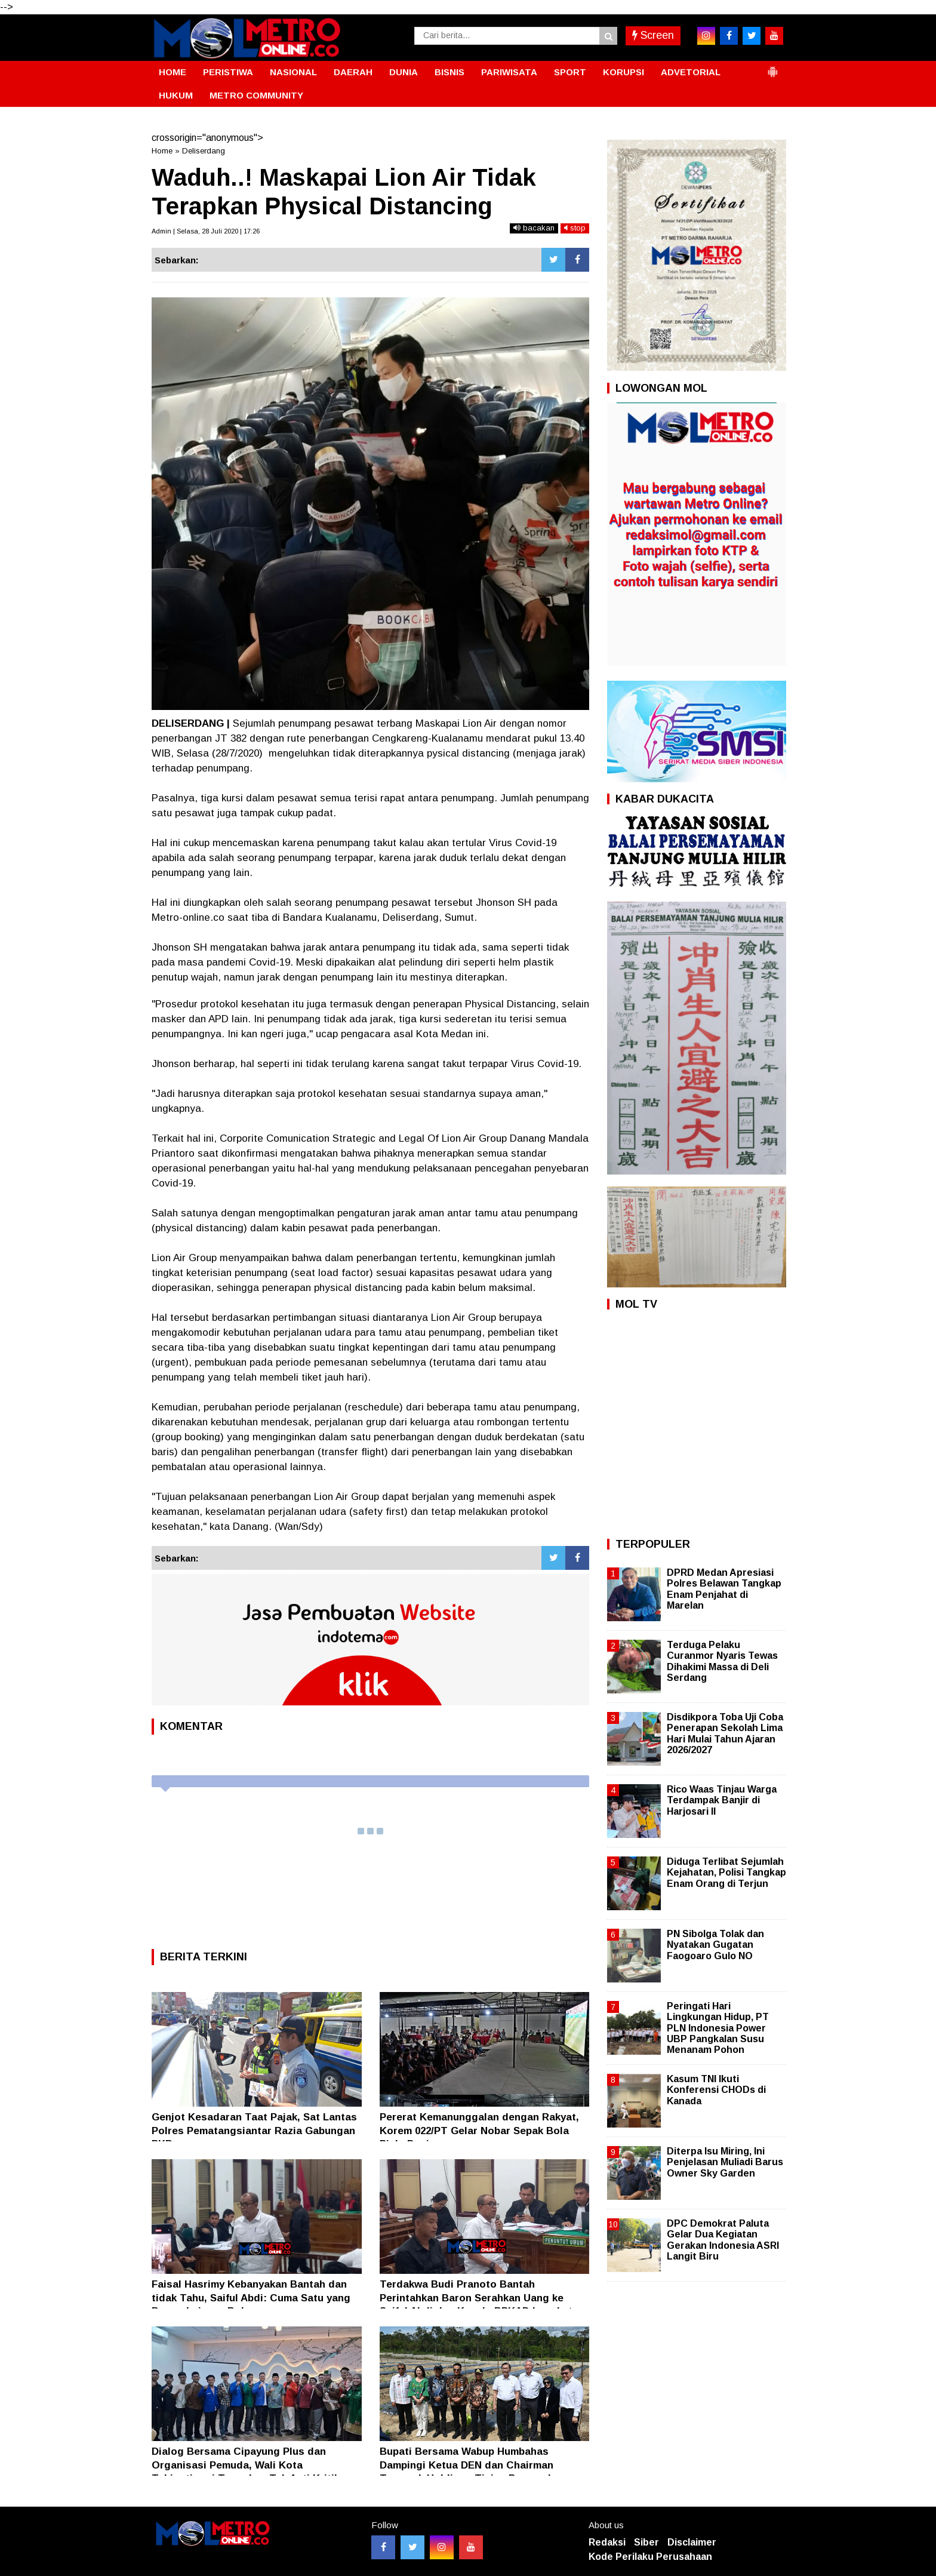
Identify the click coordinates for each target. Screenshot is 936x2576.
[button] (772, 67)
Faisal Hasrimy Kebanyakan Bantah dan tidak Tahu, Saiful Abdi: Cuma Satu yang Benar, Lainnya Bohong (251, 2297)
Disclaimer (691, 2542)
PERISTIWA (228, 72)
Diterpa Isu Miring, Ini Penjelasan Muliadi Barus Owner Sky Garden (725, 2162)
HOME (172, 72)
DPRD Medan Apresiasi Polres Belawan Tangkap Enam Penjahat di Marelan (724, 1588)
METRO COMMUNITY (256, 95)
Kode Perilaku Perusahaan (650, 2557)
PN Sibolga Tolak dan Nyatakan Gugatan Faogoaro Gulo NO (715, 1944)
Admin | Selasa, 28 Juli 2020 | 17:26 (206, 231)
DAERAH (353, 72)
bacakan (534, 227)
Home (162, 150)
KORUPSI (623, 72)
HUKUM (176, 95)
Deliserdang (203, 150)
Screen (653, 35)
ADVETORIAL (691, 72)
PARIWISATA (509, 72)
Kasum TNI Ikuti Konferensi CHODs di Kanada (716, 2089)
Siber (646, 2542)
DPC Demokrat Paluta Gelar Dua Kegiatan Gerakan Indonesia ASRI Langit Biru (723, 2239)
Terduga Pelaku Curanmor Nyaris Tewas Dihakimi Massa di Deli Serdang (722, 1661)
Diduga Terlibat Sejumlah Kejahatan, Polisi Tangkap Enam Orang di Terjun (726, 1872)
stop (575, 227)
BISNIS (449, 72)
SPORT (570, 72)
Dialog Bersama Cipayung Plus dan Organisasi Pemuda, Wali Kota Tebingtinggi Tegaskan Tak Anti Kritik (246, 2464)
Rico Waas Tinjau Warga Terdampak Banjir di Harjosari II (722, 1800)
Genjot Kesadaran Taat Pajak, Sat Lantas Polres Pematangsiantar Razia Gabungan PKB (254, 2130)
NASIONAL (293, 72)
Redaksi (607, 2542)
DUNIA (403, 72)
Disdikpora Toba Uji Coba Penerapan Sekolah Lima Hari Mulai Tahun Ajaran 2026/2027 (725, 1733)
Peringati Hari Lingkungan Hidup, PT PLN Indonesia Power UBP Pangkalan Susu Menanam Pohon (718, 2028)
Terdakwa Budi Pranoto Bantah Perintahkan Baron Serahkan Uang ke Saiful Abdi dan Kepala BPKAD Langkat (476, 2297)
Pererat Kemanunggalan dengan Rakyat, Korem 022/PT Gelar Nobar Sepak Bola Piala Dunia (479, 2130)
